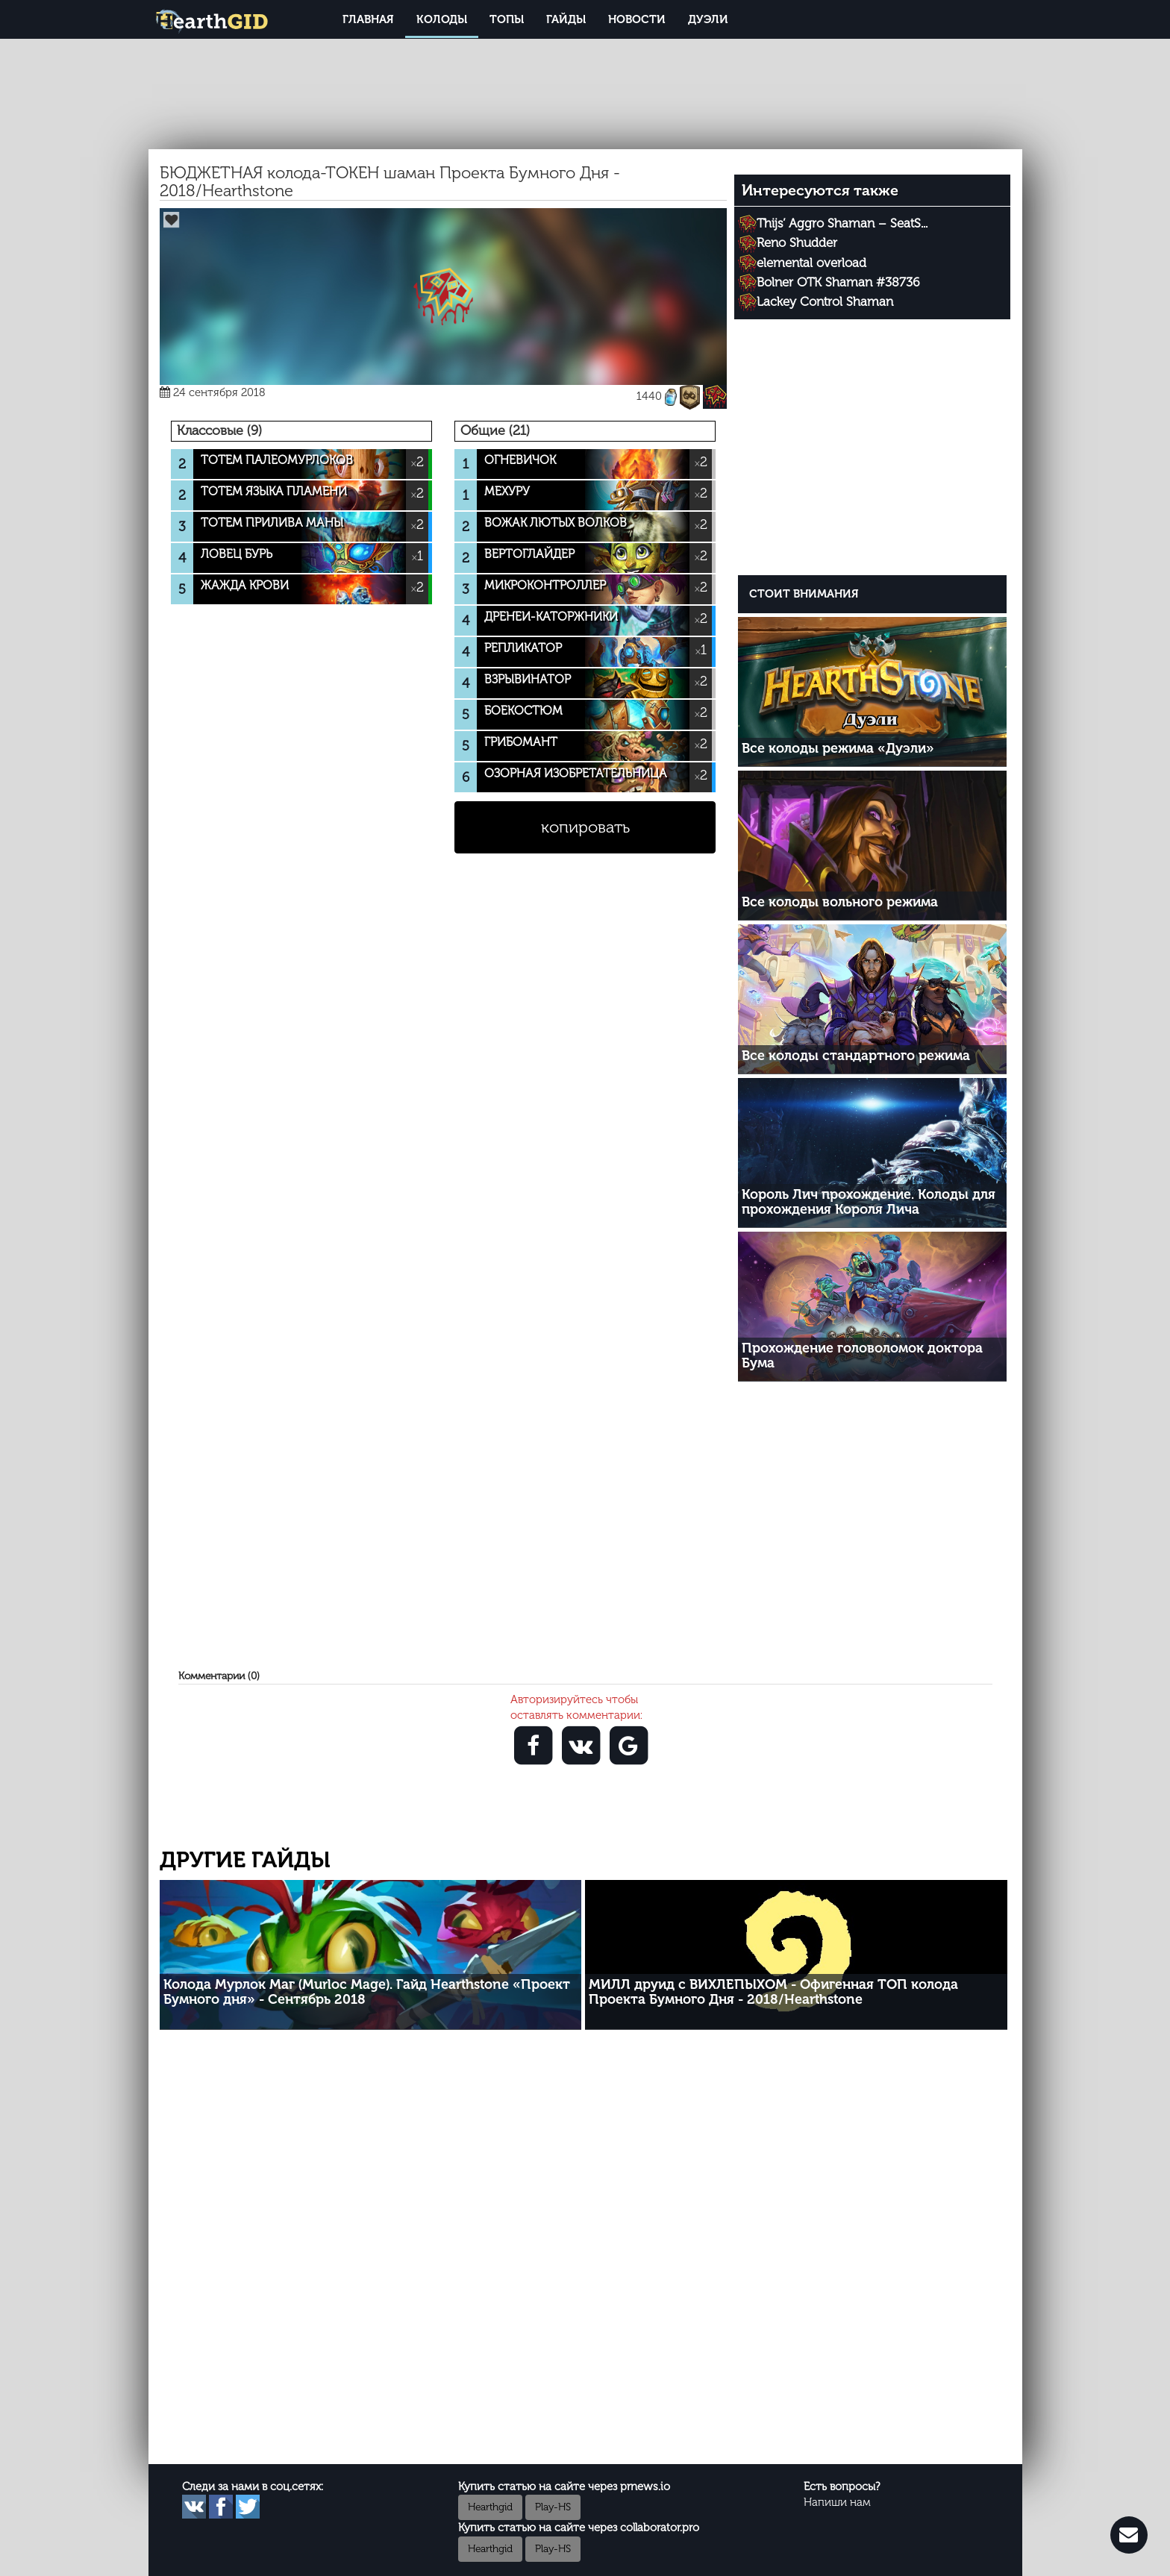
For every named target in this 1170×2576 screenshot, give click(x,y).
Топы (506, 19)
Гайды (566, 19)
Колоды (441, 19)
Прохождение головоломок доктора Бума (862, 1355)
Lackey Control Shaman (825, 301)
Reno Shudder (797, 242)
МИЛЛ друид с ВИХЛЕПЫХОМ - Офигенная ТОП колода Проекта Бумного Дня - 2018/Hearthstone (773, 1992)
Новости (637, 19)
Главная (368, 19)
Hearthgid (490, 2507)
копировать (585, 827)
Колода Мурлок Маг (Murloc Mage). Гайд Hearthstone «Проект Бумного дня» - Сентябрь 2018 (366, 1992)
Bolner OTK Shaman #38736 (838, 282)
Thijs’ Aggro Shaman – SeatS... (842, 223)
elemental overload (811, 262)
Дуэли (708, 19)
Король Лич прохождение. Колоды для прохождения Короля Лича (868, 1202)
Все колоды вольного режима (840, 902)
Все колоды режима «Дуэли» (838, 748)
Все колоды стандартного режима (856, 1055)
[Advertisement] (872, 449)
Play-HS (553, 2507)
